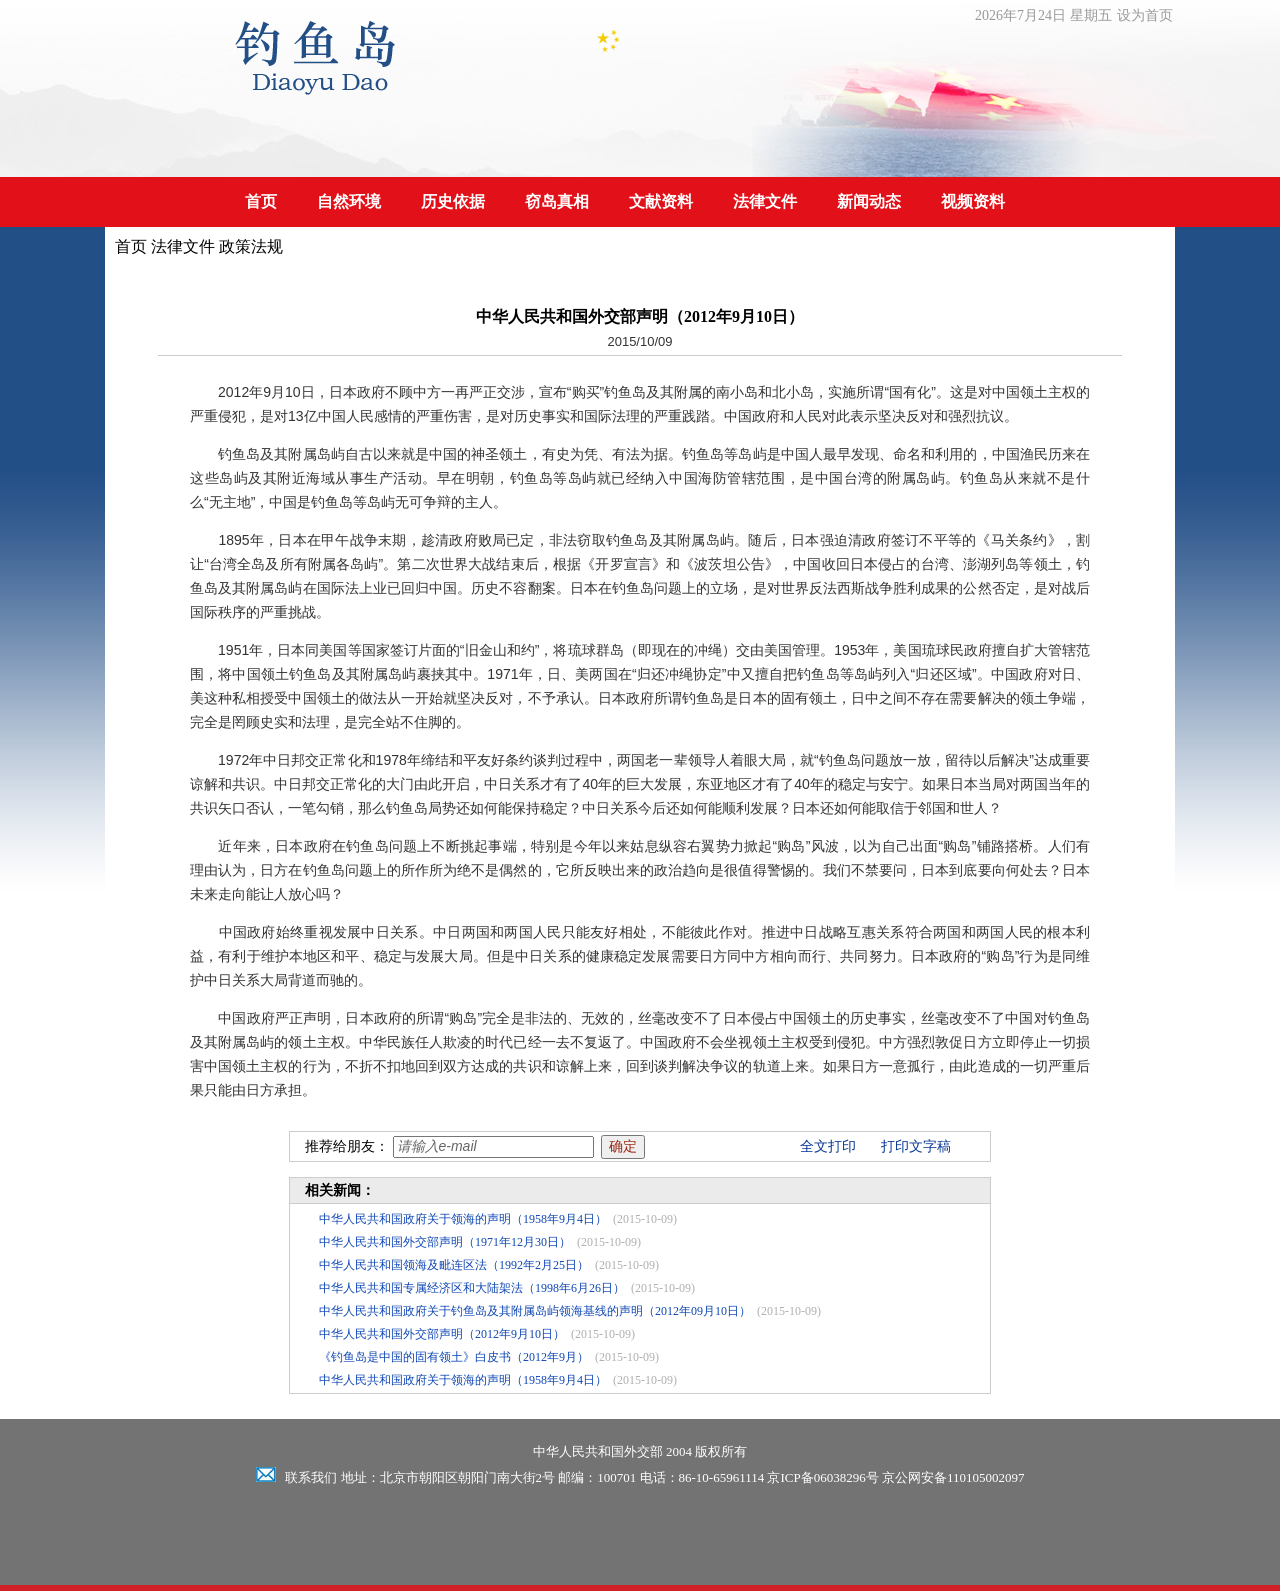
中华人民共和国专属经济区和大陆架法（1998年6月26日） (472, 1288)
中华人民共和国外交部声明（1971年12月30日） (445, 1242)
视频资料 (973, 201)
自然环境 (349, 201)
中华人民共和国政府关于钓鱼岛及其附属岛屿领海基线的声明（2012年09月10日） (535, 1311)
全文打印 (828, 1146)
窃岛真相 (557, 201)
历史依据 (453, 201)
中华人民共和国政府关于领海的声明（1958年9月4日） (463, 1219)
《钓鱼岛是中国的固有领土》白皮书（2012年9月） (454, 1357)
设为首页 (1145, 15)
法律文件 (765, 201)
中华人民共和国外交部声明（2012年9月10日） (442, 1334)
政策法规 (251, 246)
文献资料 (661, 201)
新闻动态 (869, 201)
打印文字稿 (916, 1146)
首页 (261, 201)
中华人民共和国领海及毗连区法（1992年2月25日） (454, 1265)
